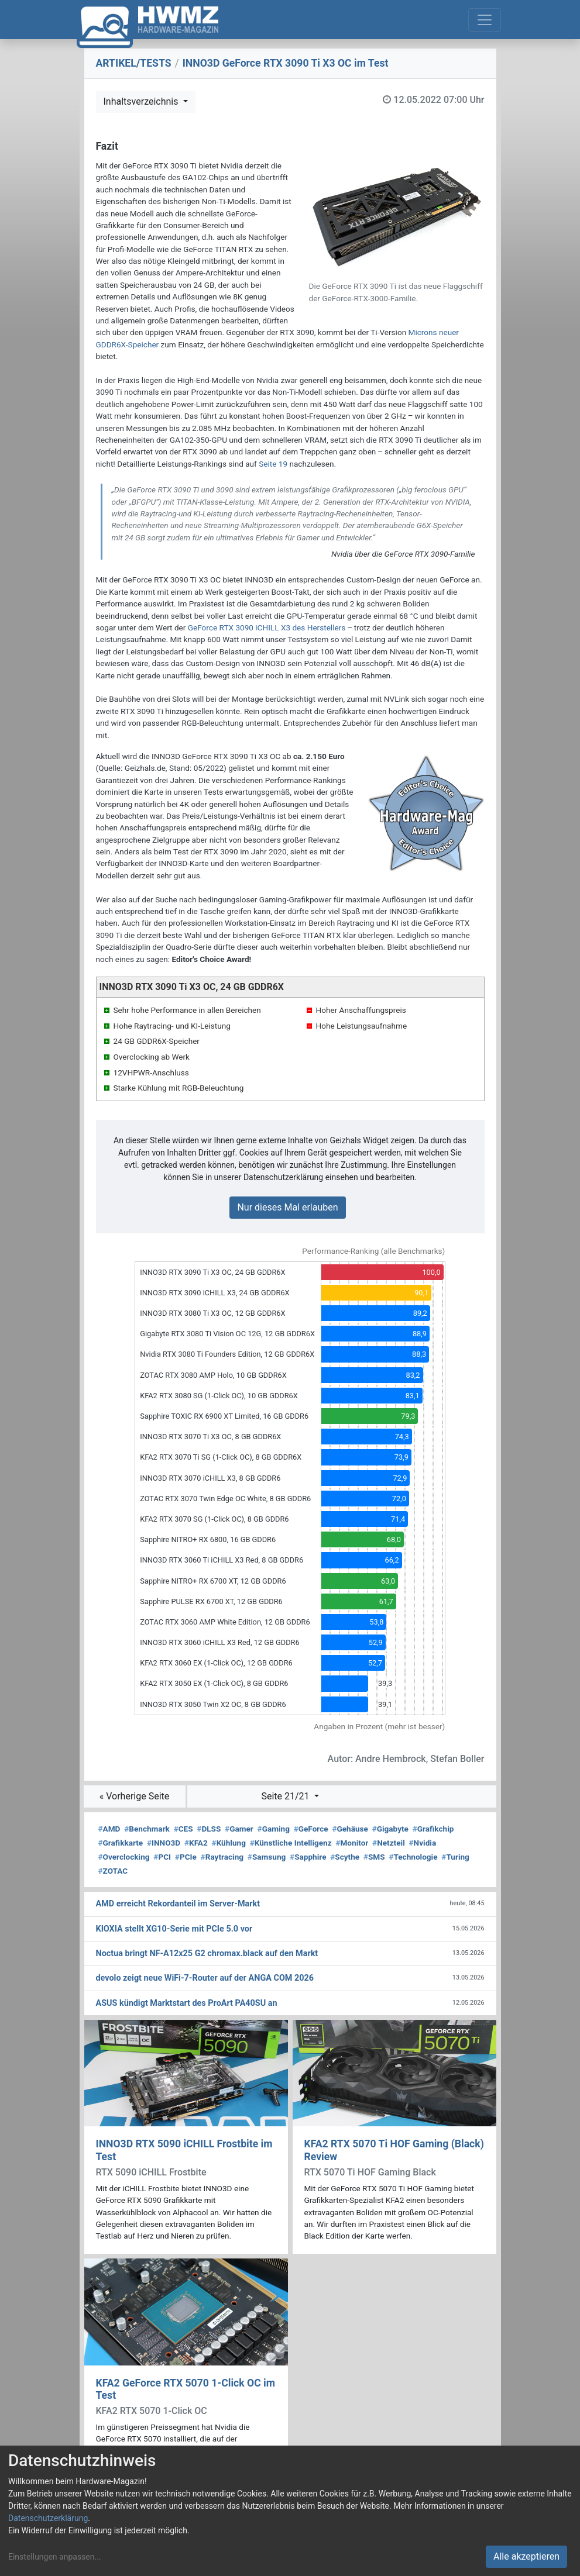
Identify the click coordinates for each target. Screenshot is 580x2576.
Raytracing (222, 1856)
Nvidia (423, 1842)
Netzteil (388, 1842)
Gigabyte (390, 1828)
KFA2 (196, 1842)
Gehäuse (350, 1828)
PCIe (186, 1856)
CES (183, 1828)
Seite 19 (273, 463)
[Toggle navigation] (484, 20)
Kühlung (229, 1842)
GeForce (311, 1828)
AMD (109, 1828)
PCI (162, 1856)
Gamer (239, 1828)
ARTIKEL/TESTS (133, 63)
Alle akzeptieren (526, 2556)
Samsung (267, 1856)
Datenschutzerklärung (48, 2518)
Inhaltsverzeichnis (142, 101)
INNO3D (163, 1842)
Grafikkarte (120, 1842)
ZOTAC (113, 1870)
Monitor (351, 1842)
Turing (455, 1856)
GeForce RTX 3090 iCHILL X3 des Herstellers (267, 627)
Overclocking (124, 1856)
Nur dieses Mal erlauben (287, 1207)
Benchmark (147, 1828)
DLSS (209, 1828)
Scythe (344, 1856)
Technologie (413, 1856)
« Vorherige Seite (134, 1796)
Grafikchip (433, 1828)
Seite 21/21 (286, 1796)
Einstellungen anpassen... (54, 2556)
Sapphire (308, 1856)
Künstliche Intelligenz (291, 1842)
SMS (374, 1856)
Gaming (274, 1828)
